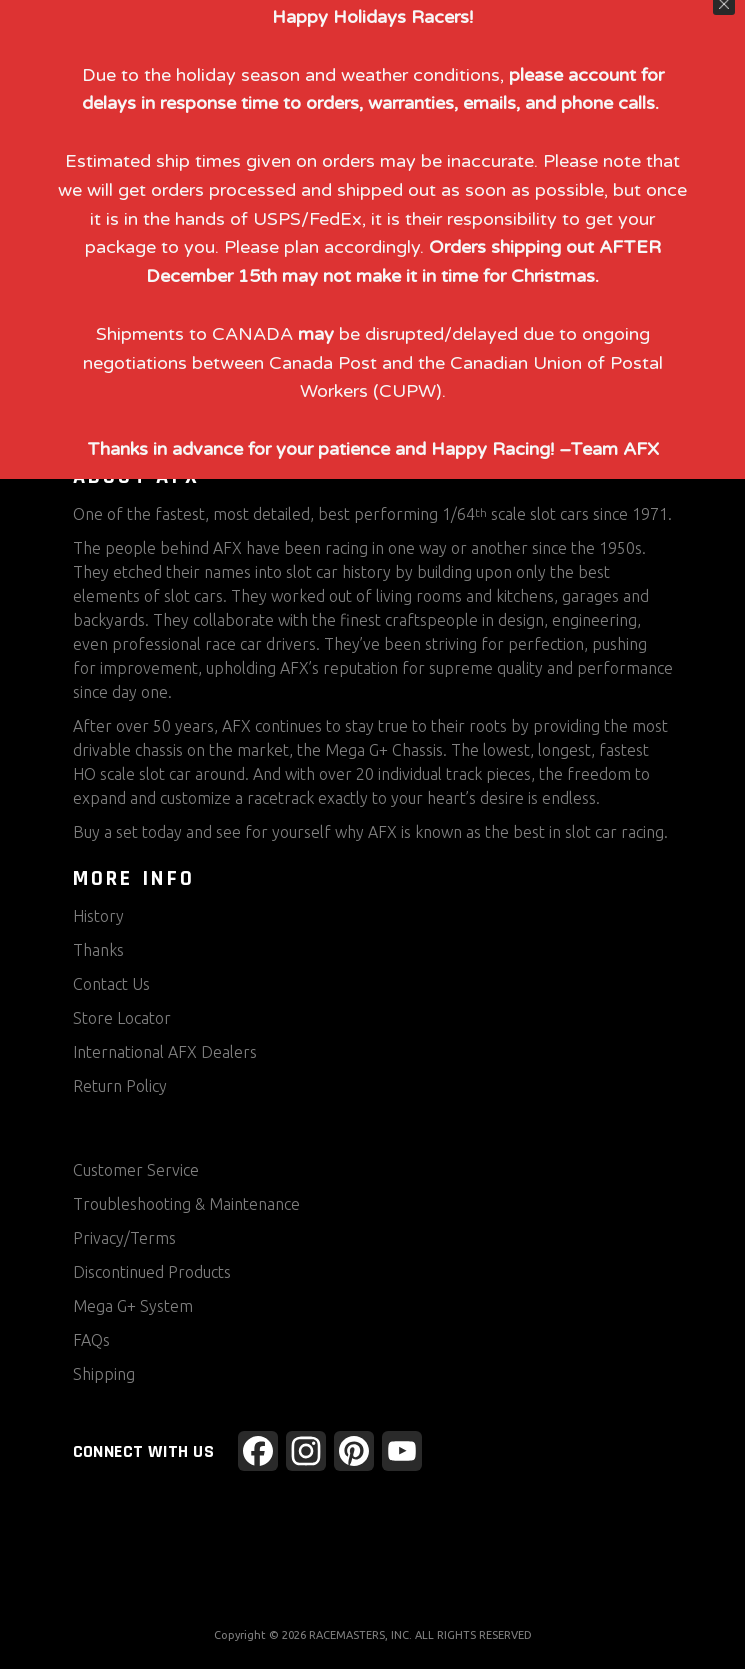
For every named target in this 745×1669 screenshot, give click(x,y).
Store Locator (122, 1018)
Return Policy (120, 1086)
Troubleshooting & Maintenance (186, 1204)
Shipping (104, 1374)
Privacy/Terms (124, 1238)
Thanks (98, 950)
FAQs (91, 1340)
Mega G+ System (133, 1306)
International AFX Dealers (165, 1052)
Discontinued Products (152, 1272)
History (98, 916)
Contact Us (111, 984)
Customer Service (136, 1170)
